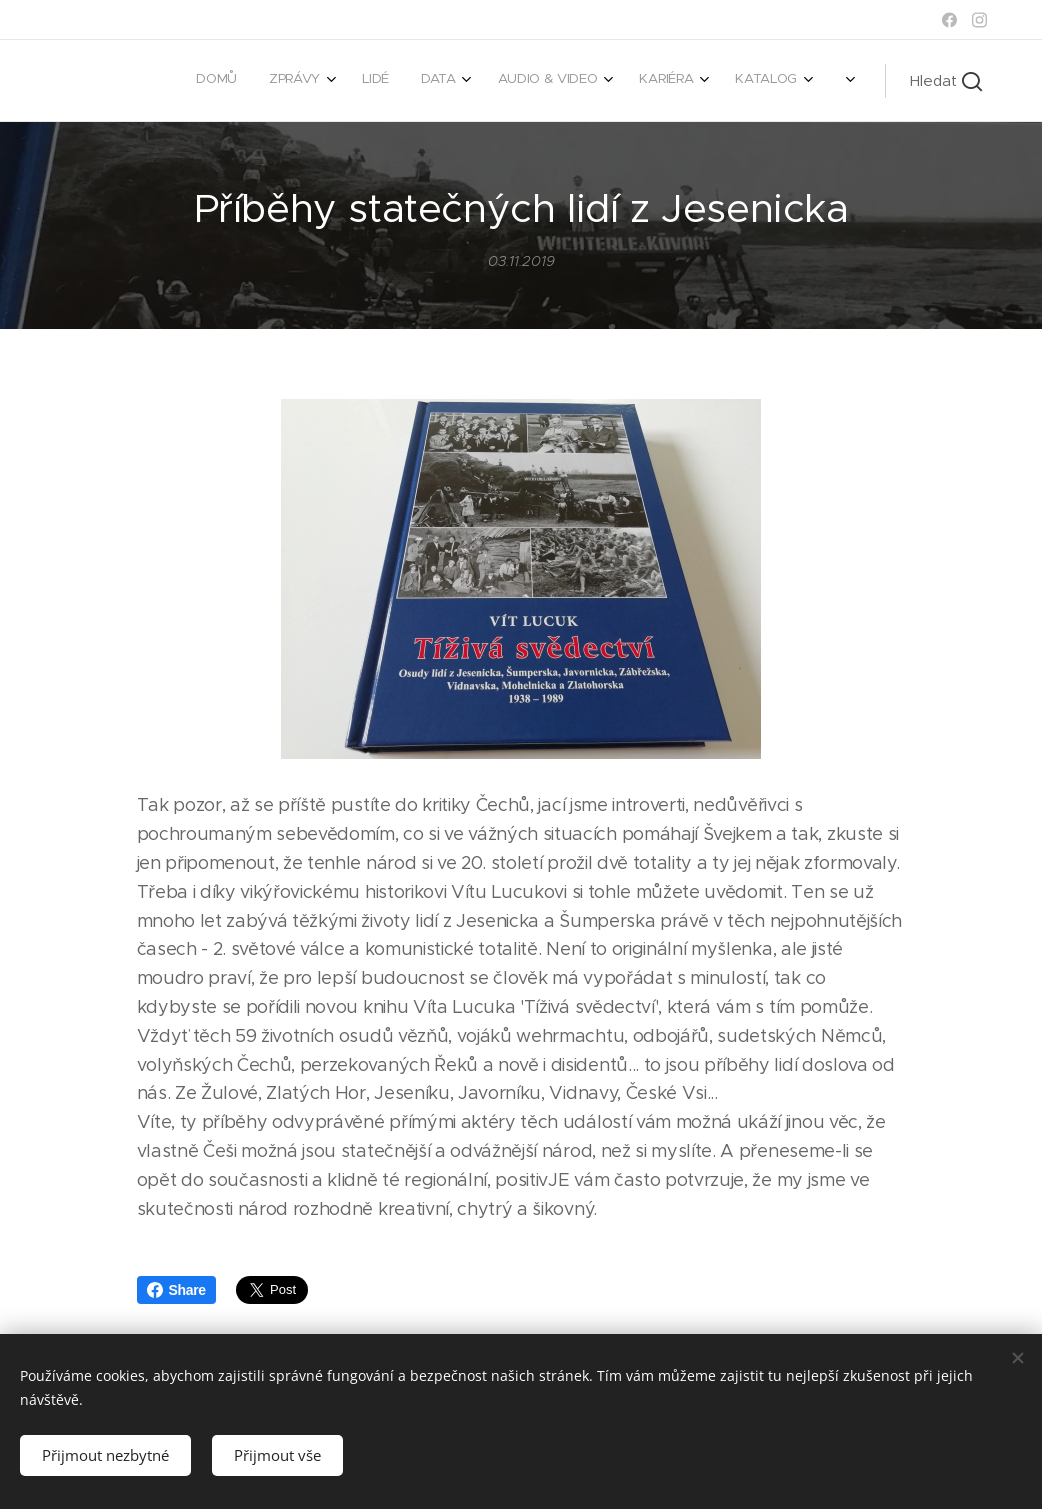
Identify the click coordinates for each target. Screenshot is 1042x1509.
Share (176, 1290)
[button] (946, 81)
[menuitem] (528, 81)
